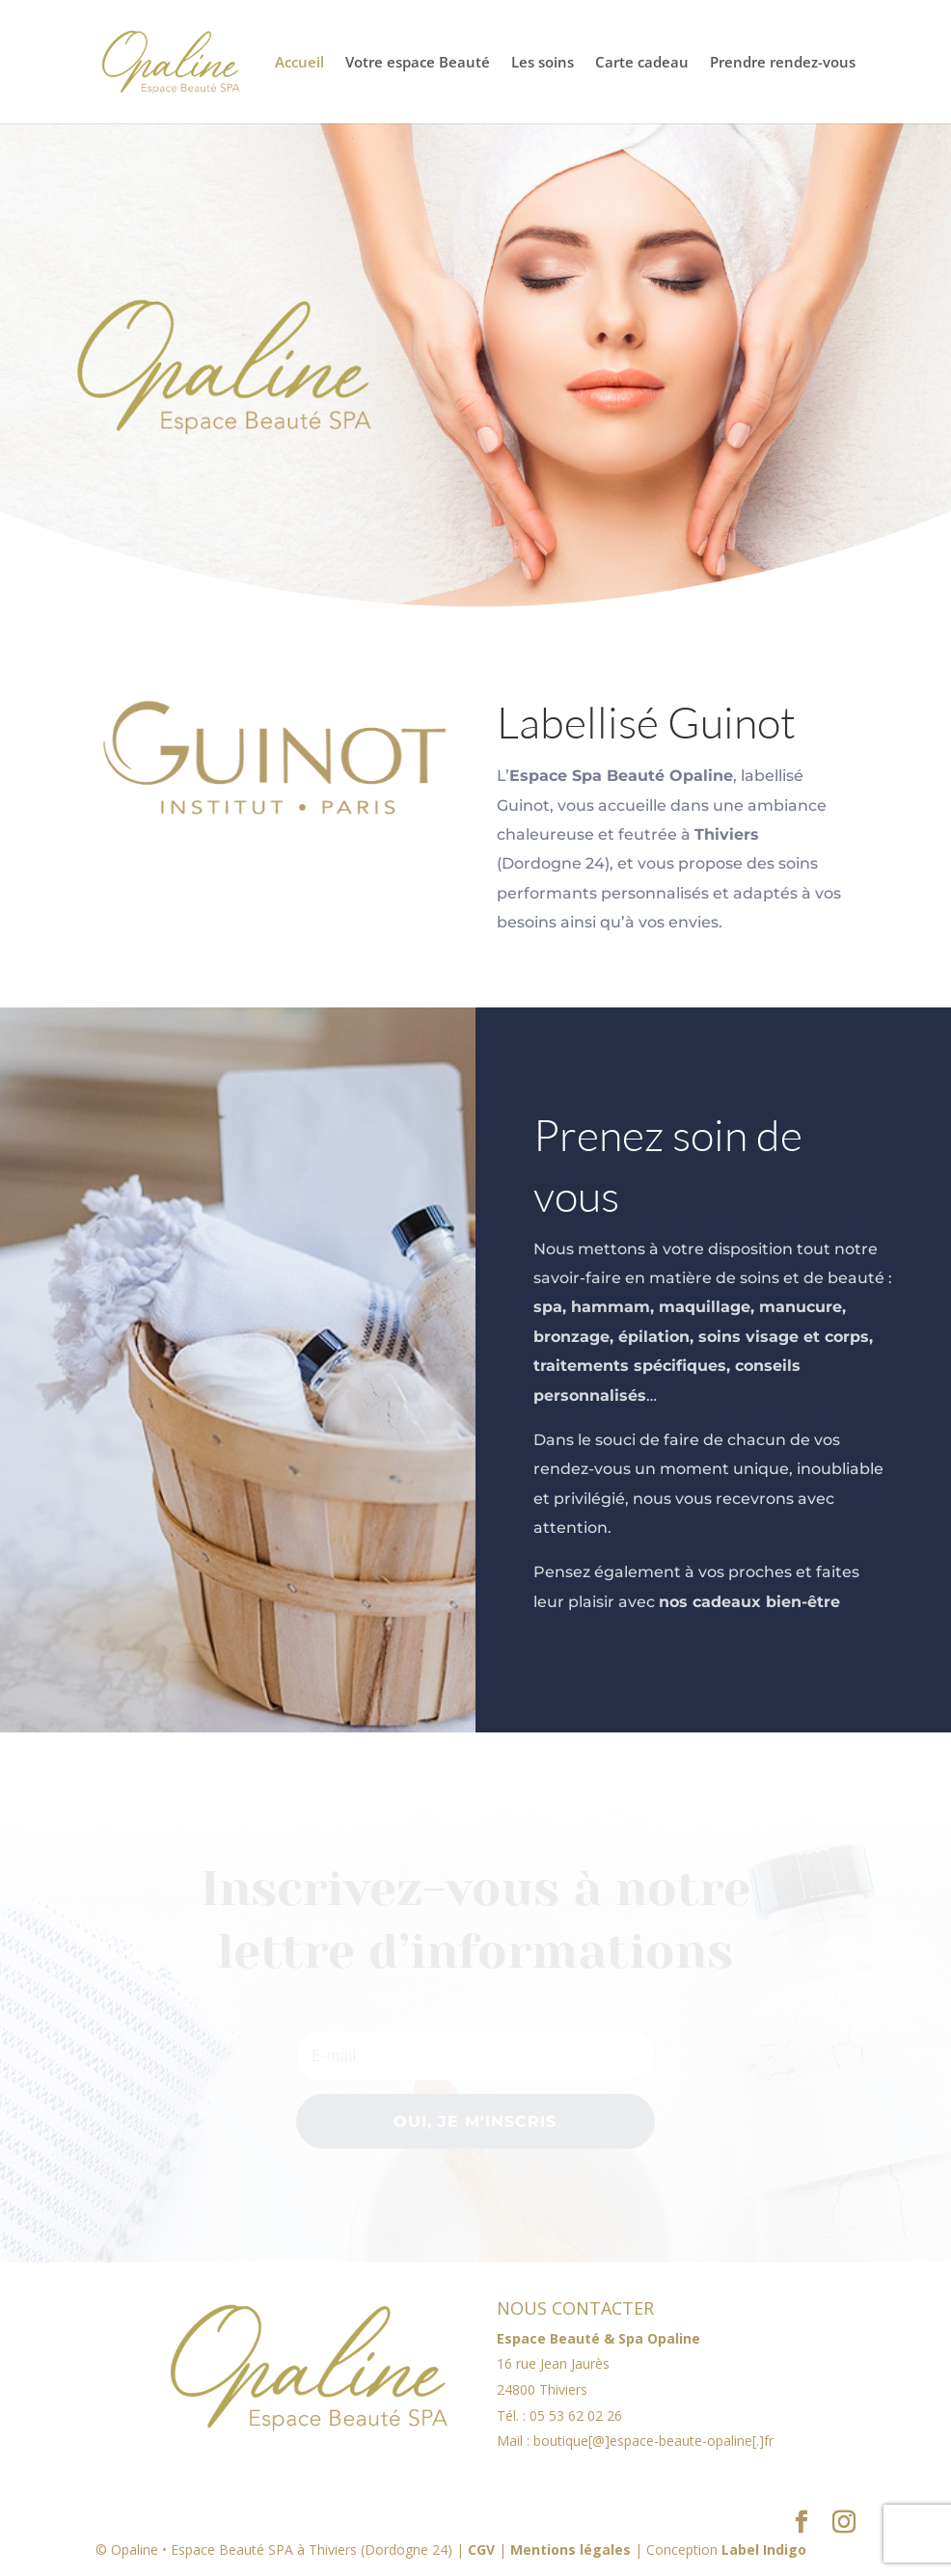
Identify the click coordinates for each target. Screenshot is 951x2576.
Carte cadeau (642, 63)
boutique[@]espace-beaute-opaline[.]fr (653, 2440)
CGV (481, 2549)
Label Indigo (763, 2549)
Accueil (299, 63)
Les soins (542, 63)
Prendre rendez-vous (783, 63)
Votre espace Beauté (417, 63)
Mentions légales (570, 2549)
